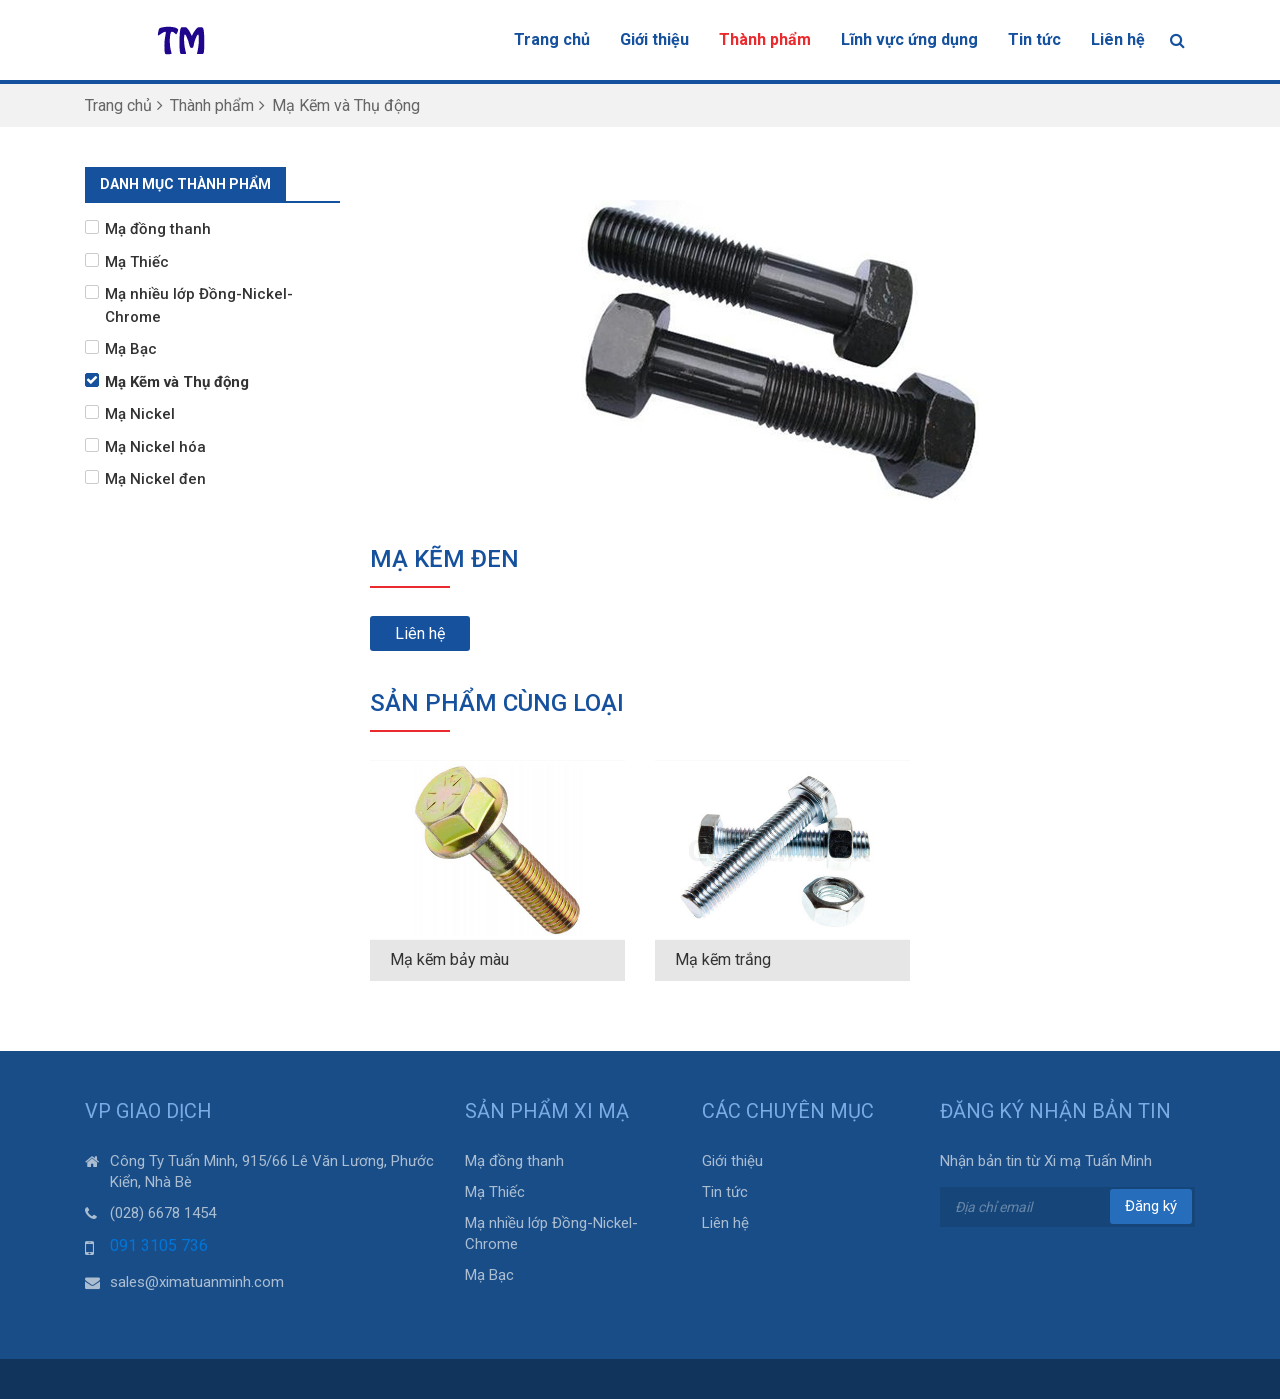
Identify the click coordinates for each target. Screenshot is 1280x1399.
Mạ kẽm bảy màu (449, 959)
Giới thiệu (654, 39)
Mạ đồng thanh (158, 229)
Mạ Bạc (131, 349)
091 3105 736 (159, 1245)
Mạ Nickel (140, 414)
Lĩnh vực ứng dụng (909, 39)
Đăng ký (1151, 1206)
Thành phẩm (765, 39)
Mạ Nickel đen (155, 479)
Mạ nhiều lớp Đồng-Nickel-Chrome (199, 305)
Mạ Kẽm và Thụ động (177, 382)
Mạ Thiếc (137, 262)
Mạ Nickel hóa (155, 447)
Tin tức (1034, 39)
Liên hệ (1118, 39)
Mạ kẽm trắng (723, 959)
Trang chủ (552, 39)
